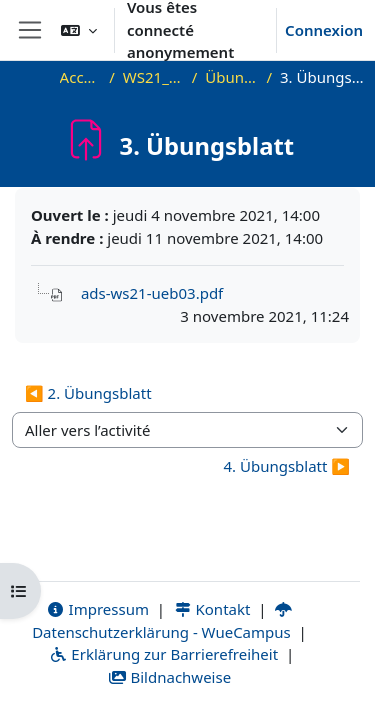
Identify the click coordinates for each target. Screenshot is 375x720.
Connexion (324, 30)
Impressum (97, 609)
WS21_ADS (153, 77)
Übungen (231, 77)
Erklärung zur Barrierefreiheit (163, 654)
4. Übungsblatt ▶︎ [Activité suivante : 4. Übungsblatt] (286, 466)
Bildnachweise (169, 677)
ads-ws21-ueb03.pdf (152, 293)
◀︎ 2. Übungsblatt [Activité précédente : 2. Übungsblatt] (88, 393)
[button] (79, 30)
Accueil (81, 77)
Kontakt (212, 609)
